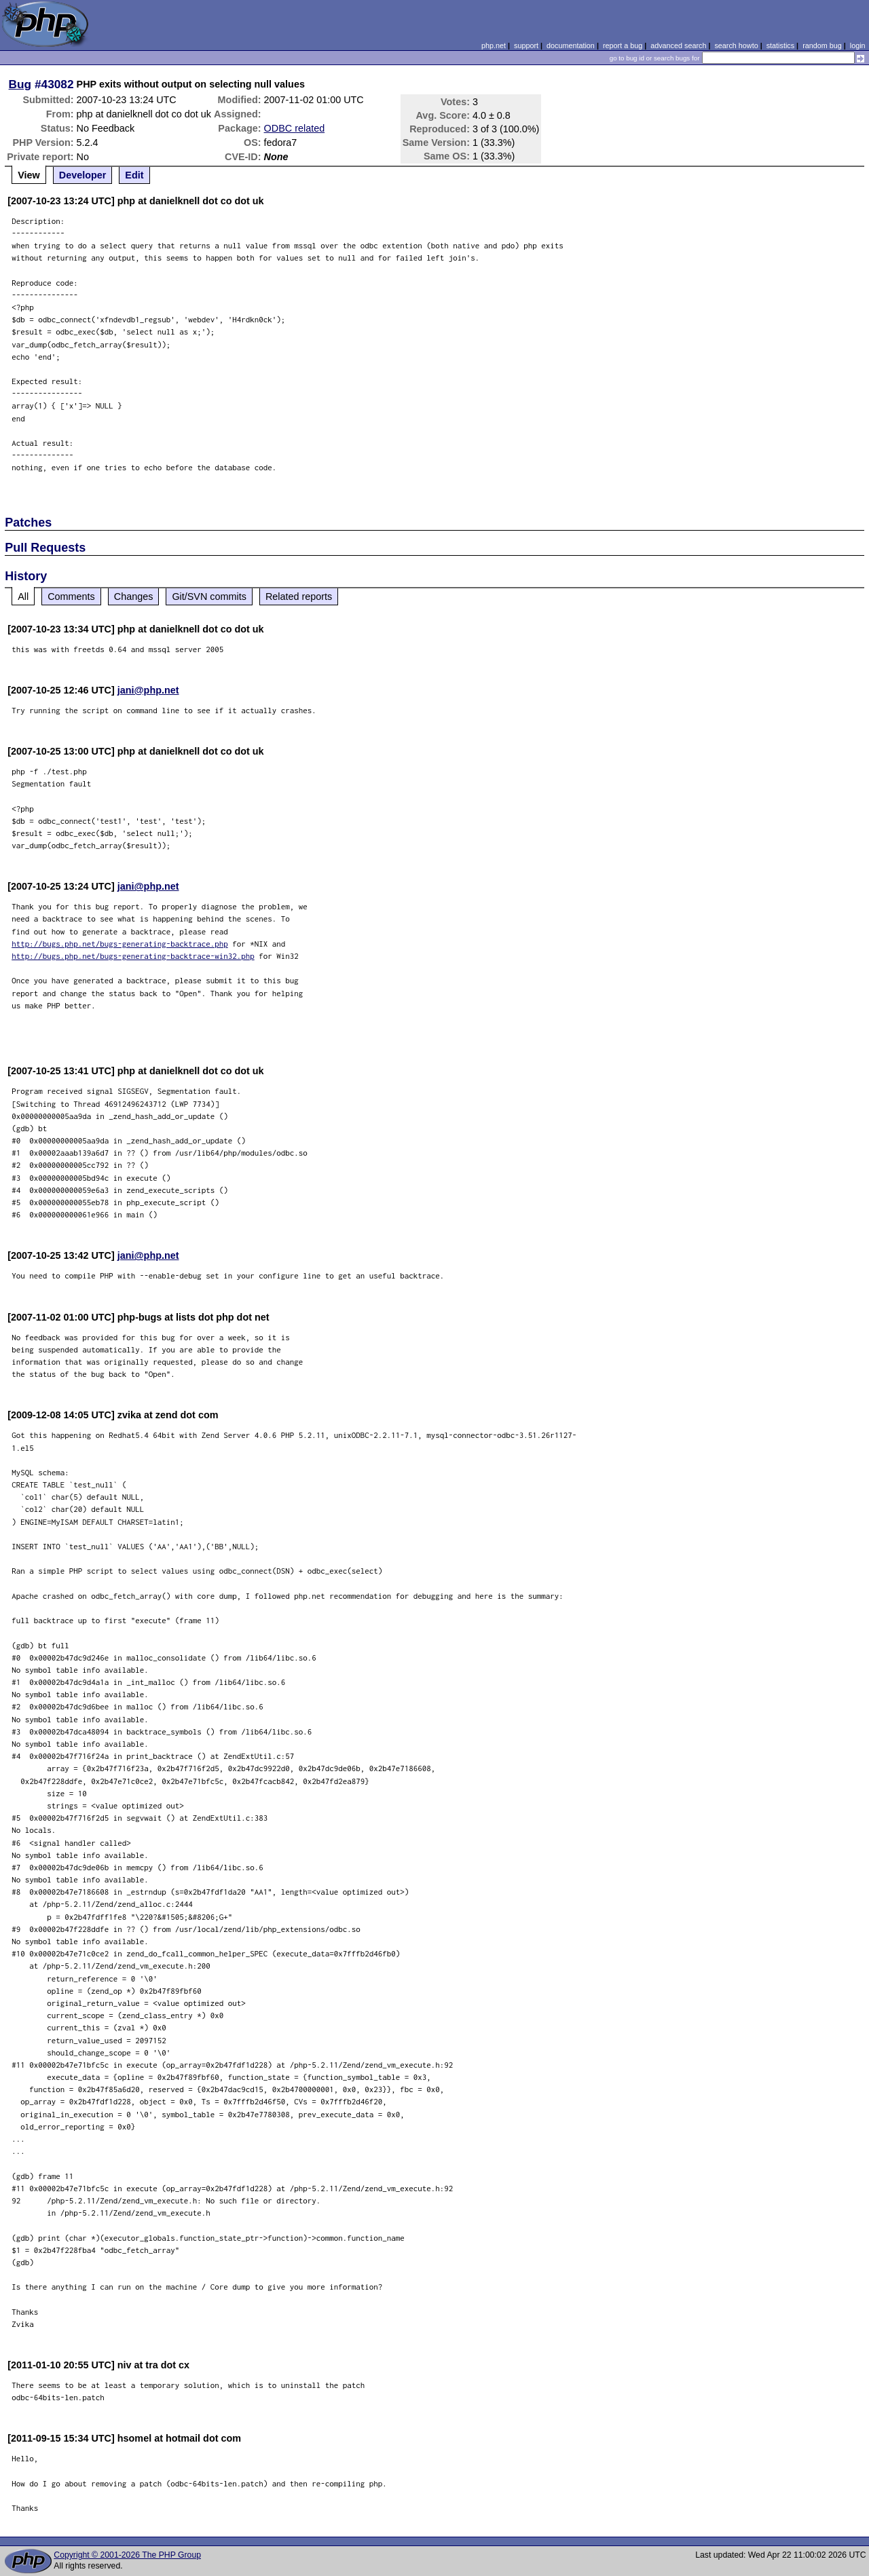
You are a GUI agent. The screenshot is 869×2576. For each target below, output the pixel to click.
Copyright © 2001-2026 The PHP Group (127, 2555)
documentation (571, 45)
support (526, 45)
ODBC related (294, 128)
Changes (133, 596)
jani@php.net (148, 690)
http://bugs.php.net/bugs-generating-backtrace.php (120, 943)
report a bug (622, 45)
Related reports (298, 596)
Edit (134, 175)
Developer (83, 175)
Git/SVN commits (209, 596)
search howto (736, 45)
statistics (780, 45)
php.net (493, 45)
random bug (822, 45)
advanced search (678, 45)
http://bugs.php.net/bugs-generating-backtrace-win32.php (133, 955)
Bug (20, 84)
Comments (71, 596)
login (858, 45)
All (23, 596)
